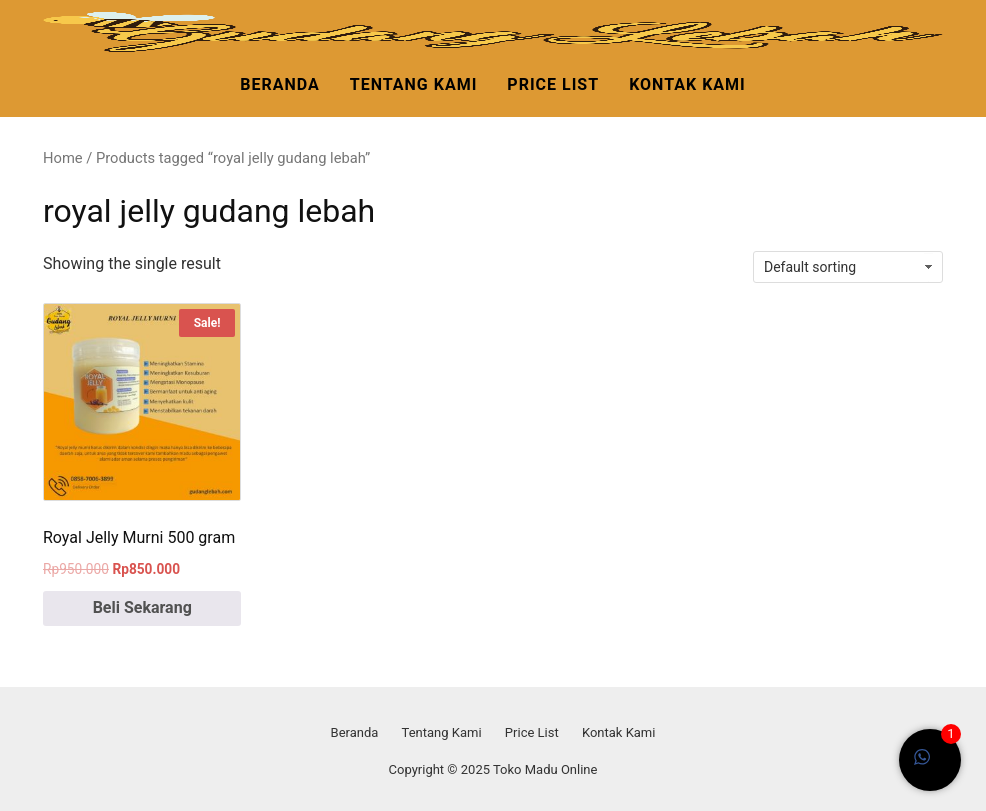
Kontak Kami (687, 84)
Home (63, 158)
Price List (553, 84)
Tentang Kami (414, 84)
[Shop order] (848, 267)
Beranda (279, 84)
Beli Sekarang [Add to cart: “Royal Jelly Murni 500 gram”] (142, 607)
